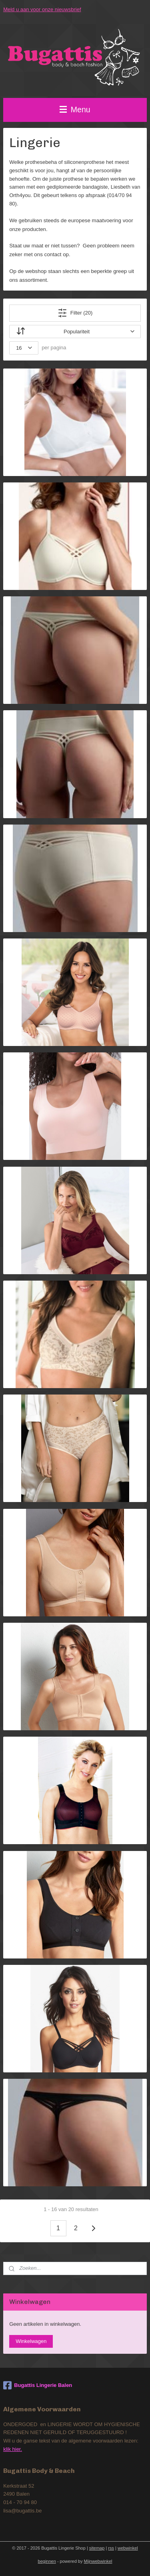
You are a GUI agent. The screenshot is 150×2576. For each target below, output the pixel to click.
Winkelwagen (31, 2341)
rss (111, 2548)
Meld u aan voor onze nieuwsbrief (42, 9)
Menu (75, 109)
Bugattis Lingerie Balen (37, 2385)
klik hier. (12, 2449)
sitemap (97, 2548)
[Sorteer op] (75, 331)
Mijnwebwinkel (98, 2561)
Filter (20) (75, 312)
